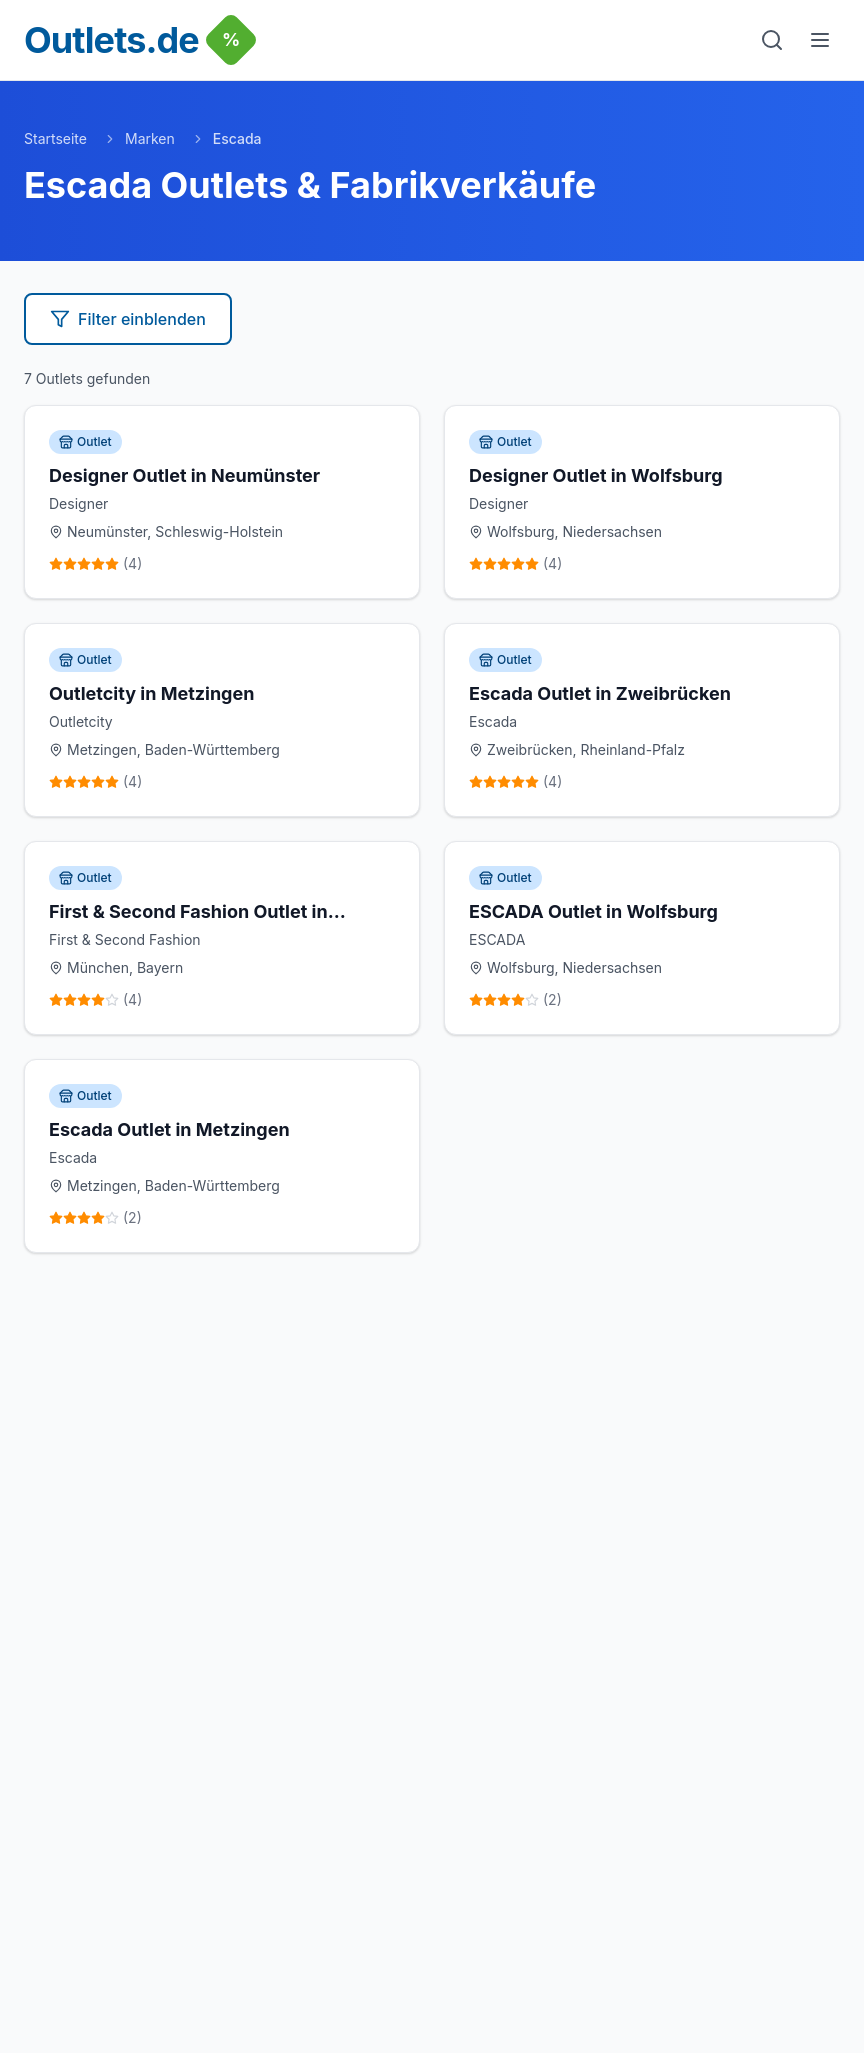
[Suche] (772, 40)
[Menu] (820, 40)
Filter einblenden (128, 319)
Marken (150, 138)
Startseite (55, 138)
